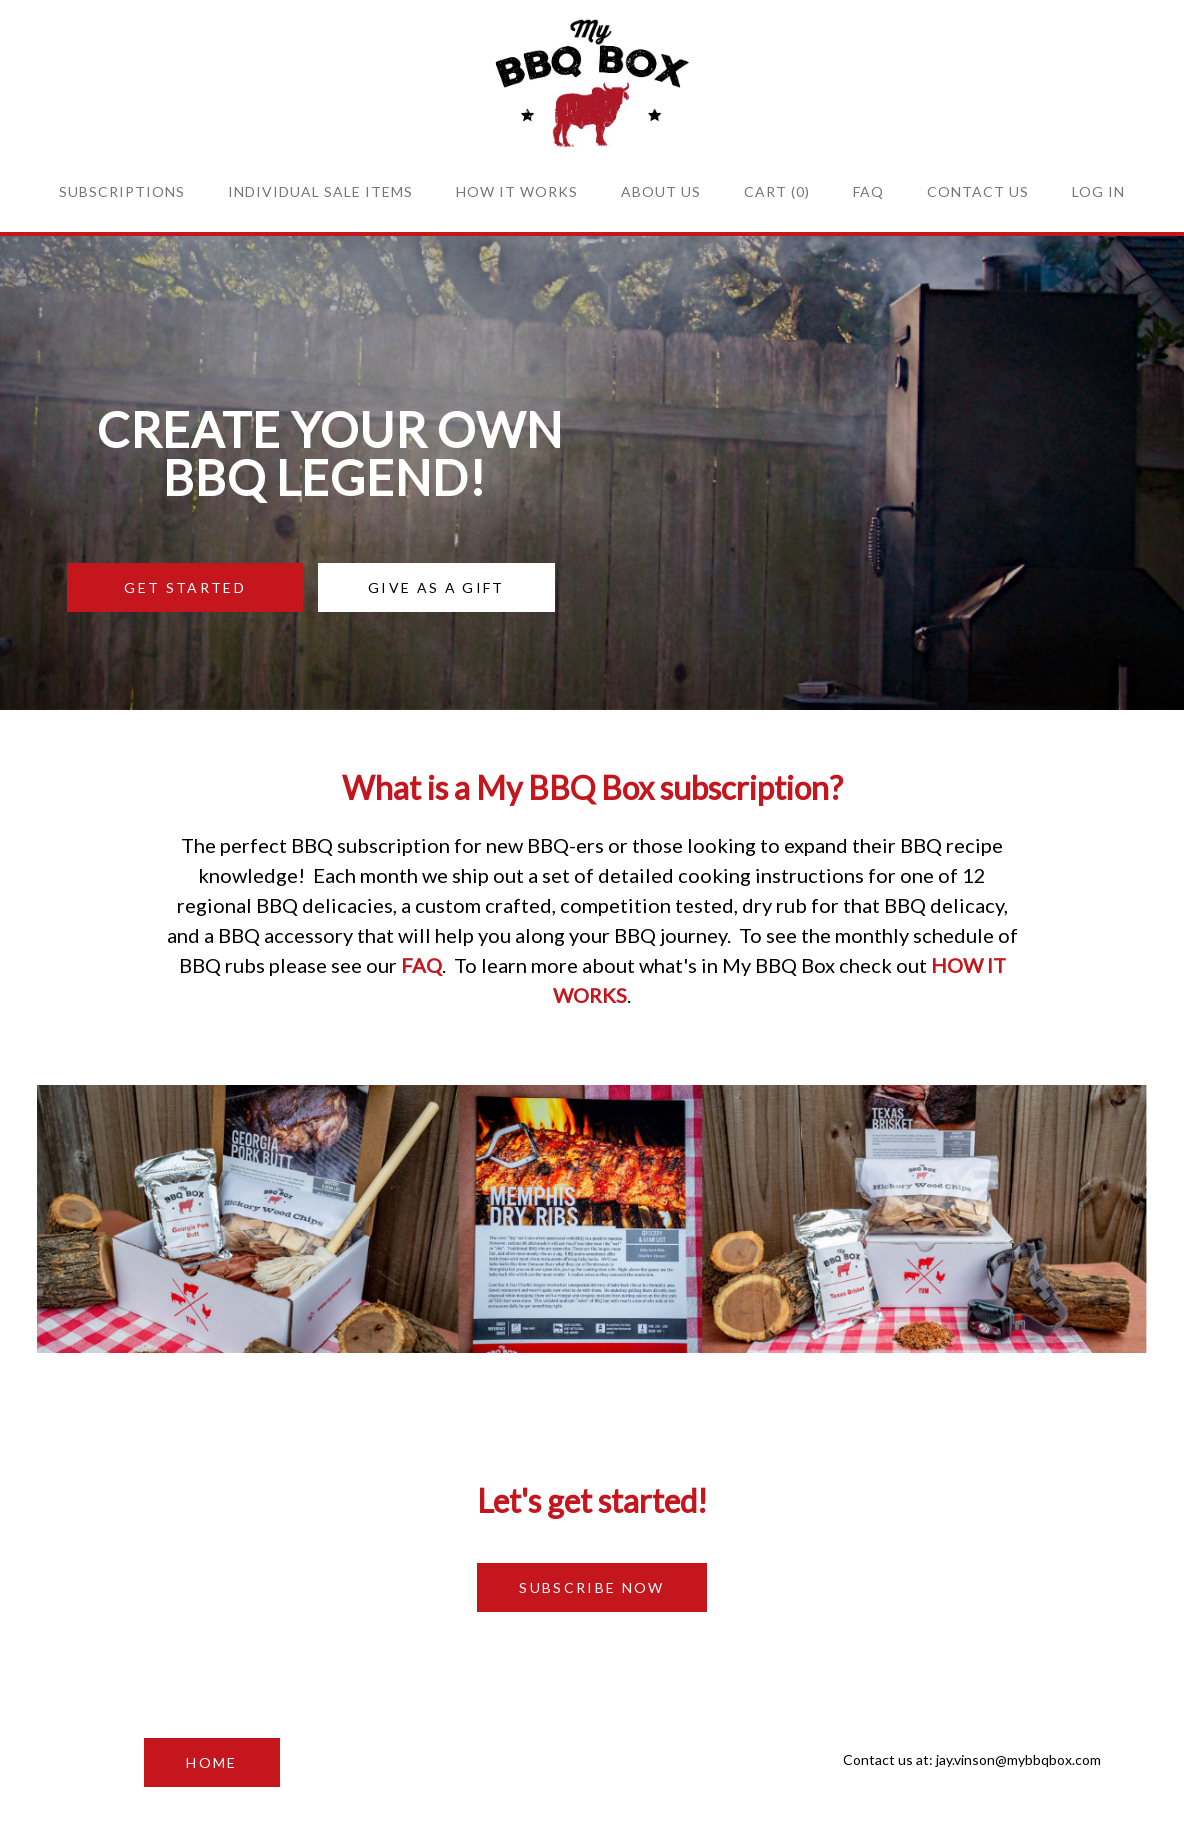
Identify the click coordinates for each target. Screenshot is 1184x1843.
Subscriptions (122, 191)
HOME (211, 1762)
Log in (1098, 191)
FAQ (868, 191)
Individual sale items (320, 191)
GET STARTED (185, 587)
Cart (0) (777, 191)
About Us (661, 191)
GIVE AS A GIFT (436, 587)
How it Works (517, 191)
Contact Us (978, 191)
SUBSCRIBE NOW (591, 1587)
